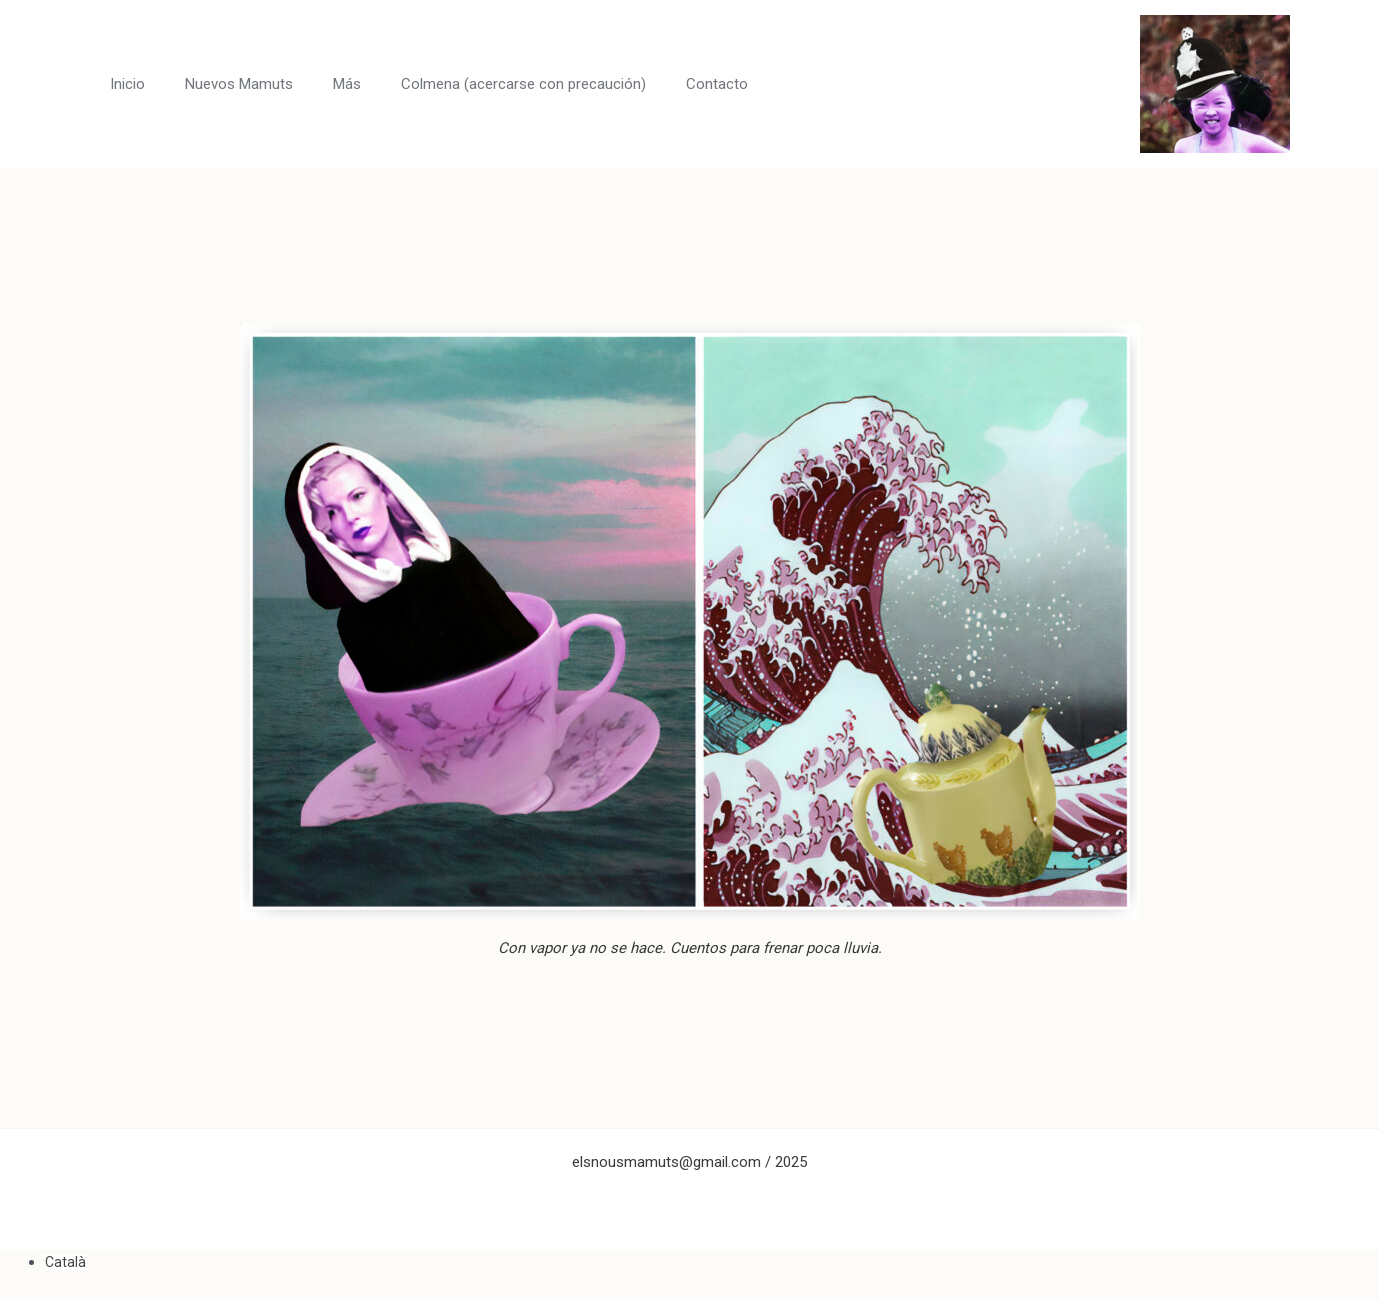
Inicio (127, 84)
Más (347, 84)
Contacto (717, 84)
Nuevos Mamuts (239, 84)
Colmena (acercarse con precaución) (523, 84)
